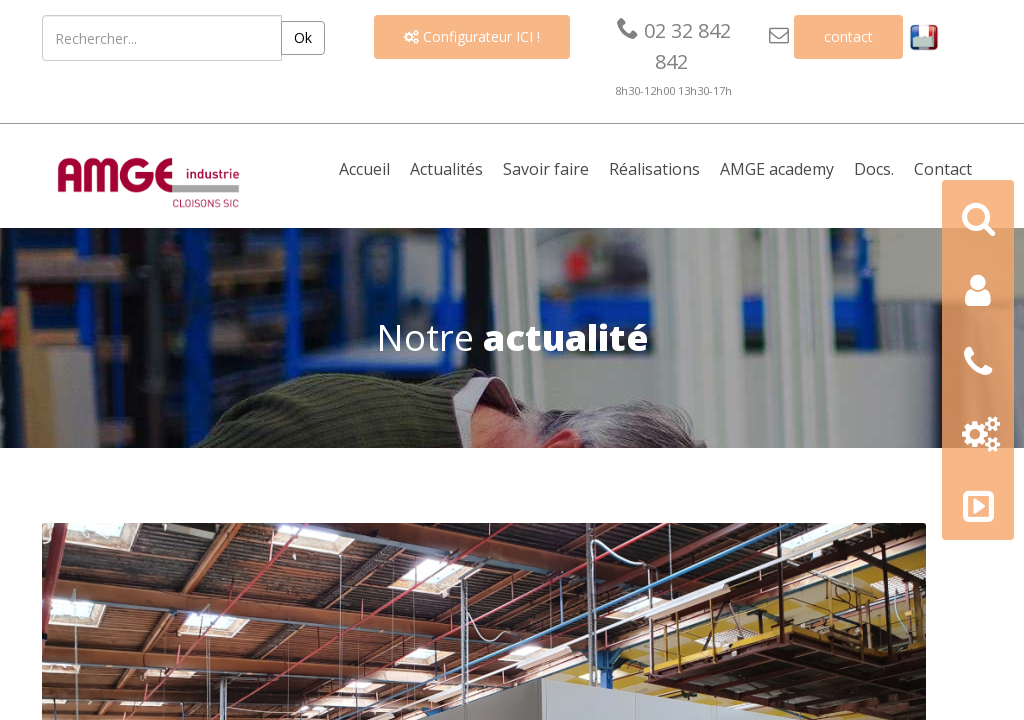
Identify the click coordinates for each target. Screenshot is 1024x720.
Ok (303, 37)
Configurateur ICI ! (472, 36)
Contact (943, 169)
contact (848, 36)
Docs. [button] (874, 169)
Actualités (446, 169)
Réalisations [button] (654, 169)
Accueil (364, 169)
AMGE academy (777, 169)
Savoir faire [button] (546, 169)
